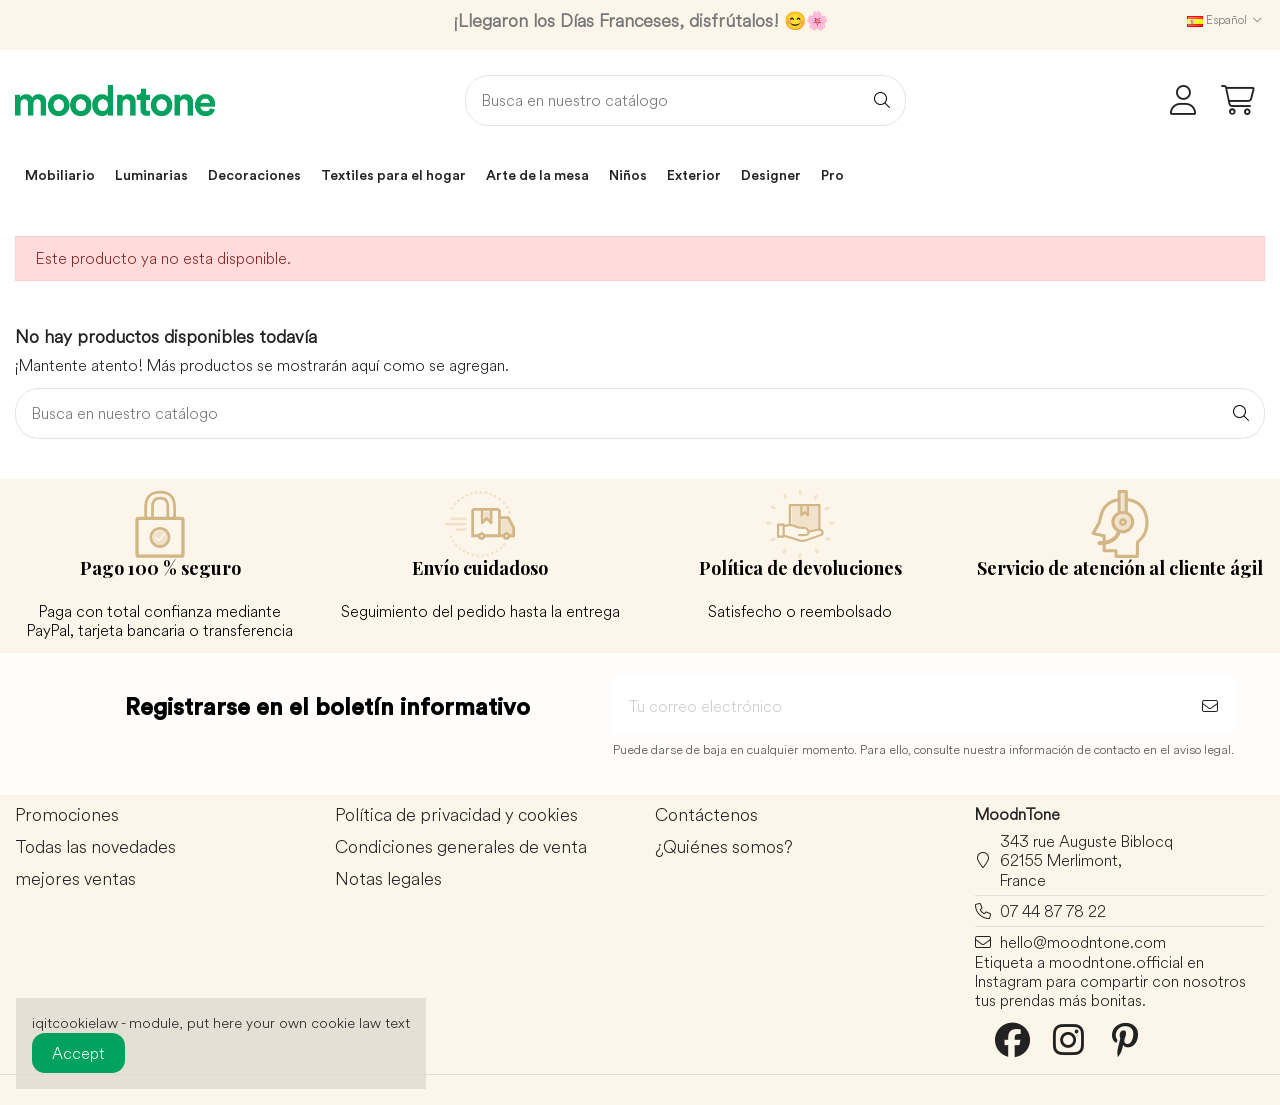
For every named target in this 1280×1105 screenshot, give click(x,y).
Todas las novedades (95, 847)
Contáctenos (706, 815)
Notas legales (388, 879)
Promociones (67, 815)
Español (1226, 19)
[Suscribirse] (1210, 706)
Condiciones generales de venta (461, 847)
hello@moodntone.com (1083, 942)
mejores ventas (75, 879)
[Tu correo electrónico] (899, 706)
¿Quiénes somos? (724, 847)
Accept (78, 1053)
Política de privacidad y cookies (456, 815)
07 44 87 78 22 (1053, 911)
